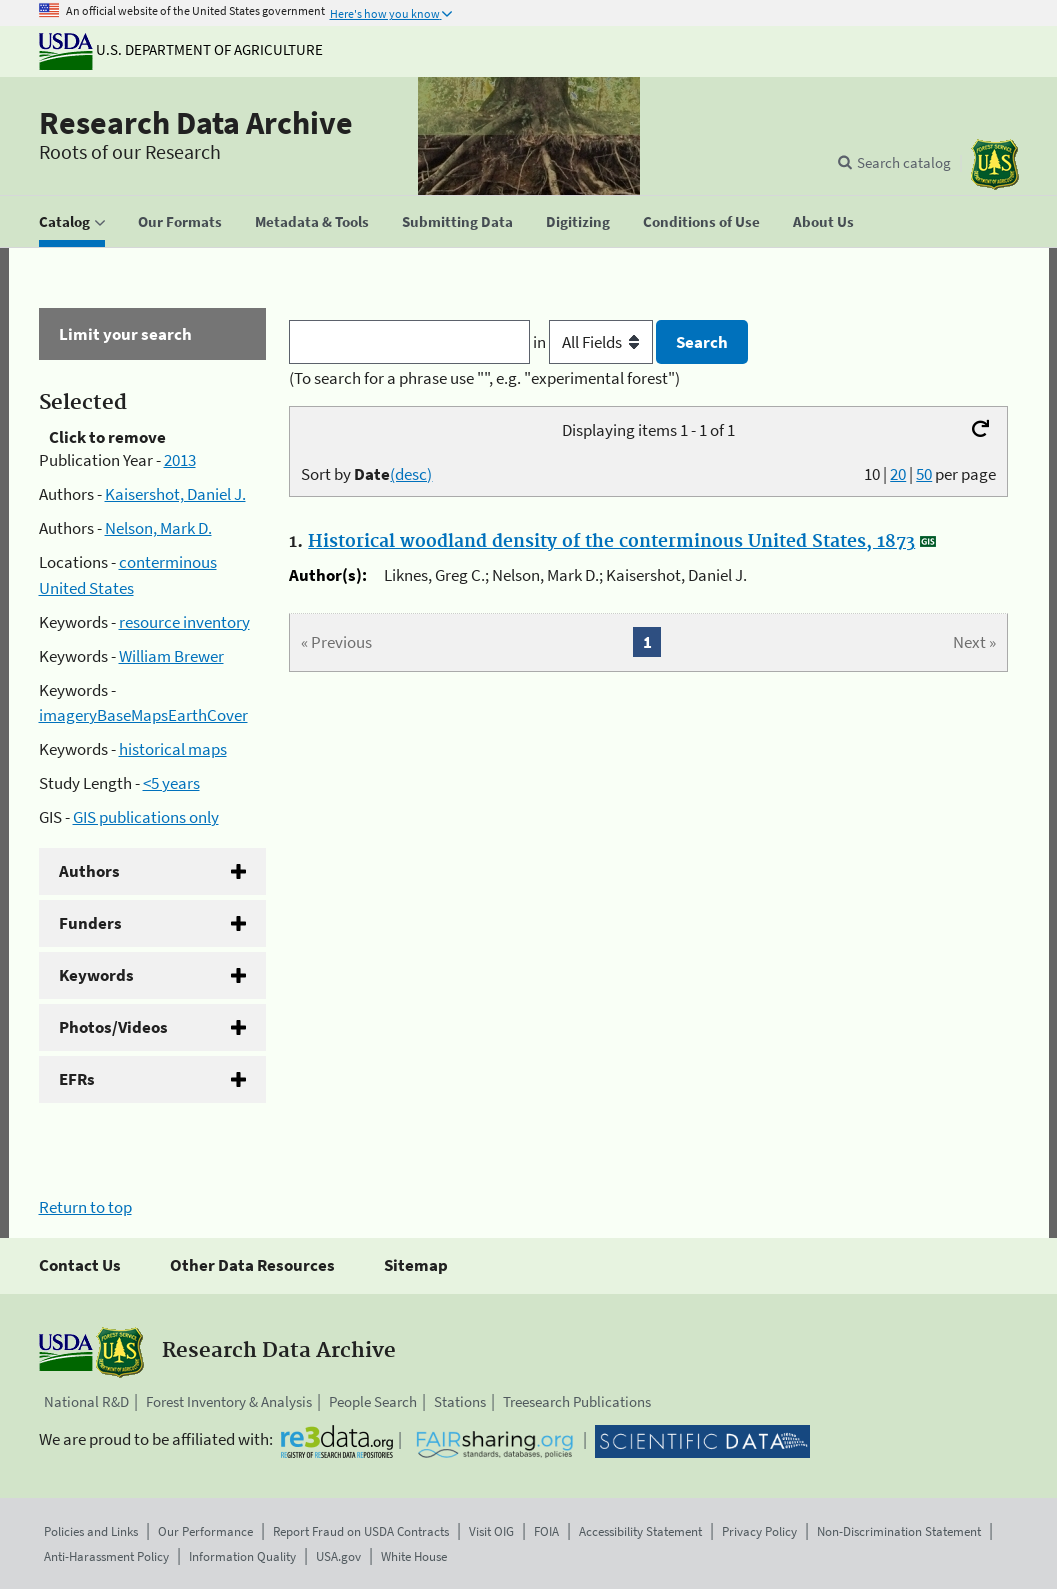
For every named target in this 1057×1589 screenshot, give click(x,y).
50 (924, 474)
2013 (180, 460)
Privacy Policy (759, 1531)
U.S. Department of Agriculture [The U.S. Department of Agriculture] (181, 49)
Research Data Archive (196, 123)
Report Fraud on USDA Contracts (361, 1531)
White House (414, 1556)
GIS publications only (146, 817)
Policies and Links (91, 1531)
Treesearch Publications (577, 1401)
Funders (90, 923)
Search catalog (904, 162)
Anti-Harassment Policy (106, 1556)
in (594, 342)
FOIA (546, 1531)
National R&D (86, 1401)
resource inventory (184, 622)
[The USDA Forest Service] (995, 164)
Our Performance (205, 1531)
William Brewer (171, 656)
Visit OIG (491, 1531)
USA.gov (338, 1556)
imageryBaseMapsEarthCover (143, 715)
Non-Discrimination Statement (899, 1531)
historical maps (173, 749)
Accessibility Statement (640, 1531)
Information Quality (242, 1556)
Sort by (366, 474)
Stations (460, 1401)
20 (898, 474)
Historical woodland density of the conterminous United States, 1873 (611, 542)
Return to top (85, 1207)
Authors (89, 871)
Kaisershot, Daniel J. (175, 494)
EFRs (77, 1079)
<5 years (171, 783)
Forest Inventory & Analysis (229, 1401)
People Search (373, 1401)
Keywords (96, 975)
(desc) (411, 474)
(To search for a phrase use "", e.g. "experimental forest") (484, 378)
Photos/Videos (113, 1027)
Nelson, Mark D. (158, 528)
